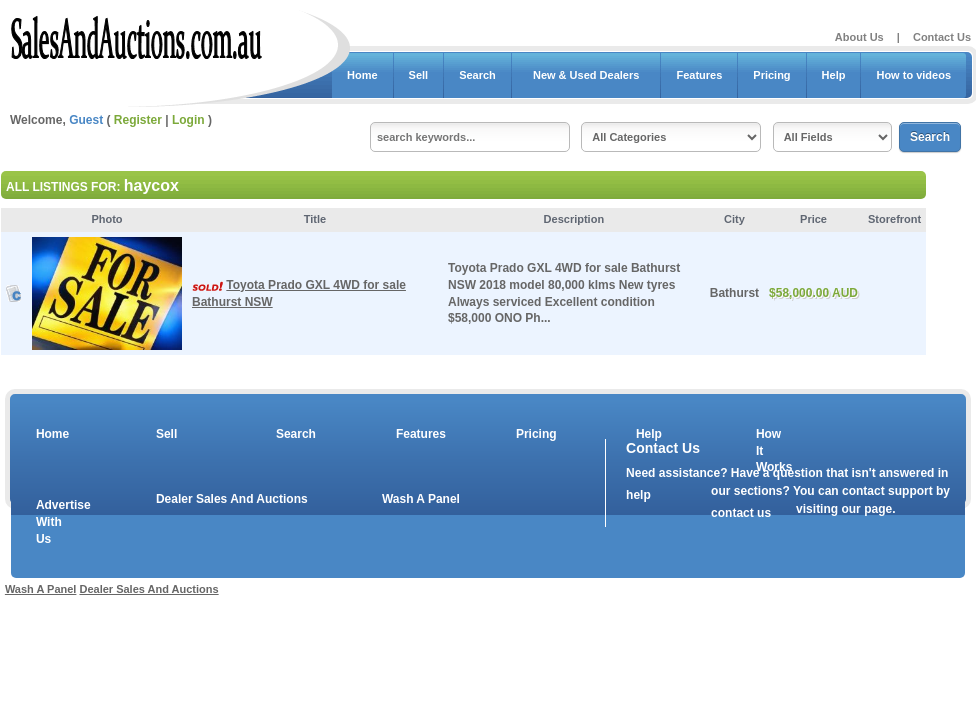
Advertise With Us (51, 522)
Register (138, 120)
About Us (859, 37)
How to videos (913, 75)
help (638, 495)
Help (834, 75)
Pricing (771, 75)
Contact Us (942, 37)
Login (188, 120)
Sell (419, 75)
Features (699, 75)
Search (477, 75)
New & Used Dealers (586, 75)
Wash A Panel (421, 499)
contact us (741, 513)
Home (362, 75)
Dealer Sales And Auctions (232, 499)
